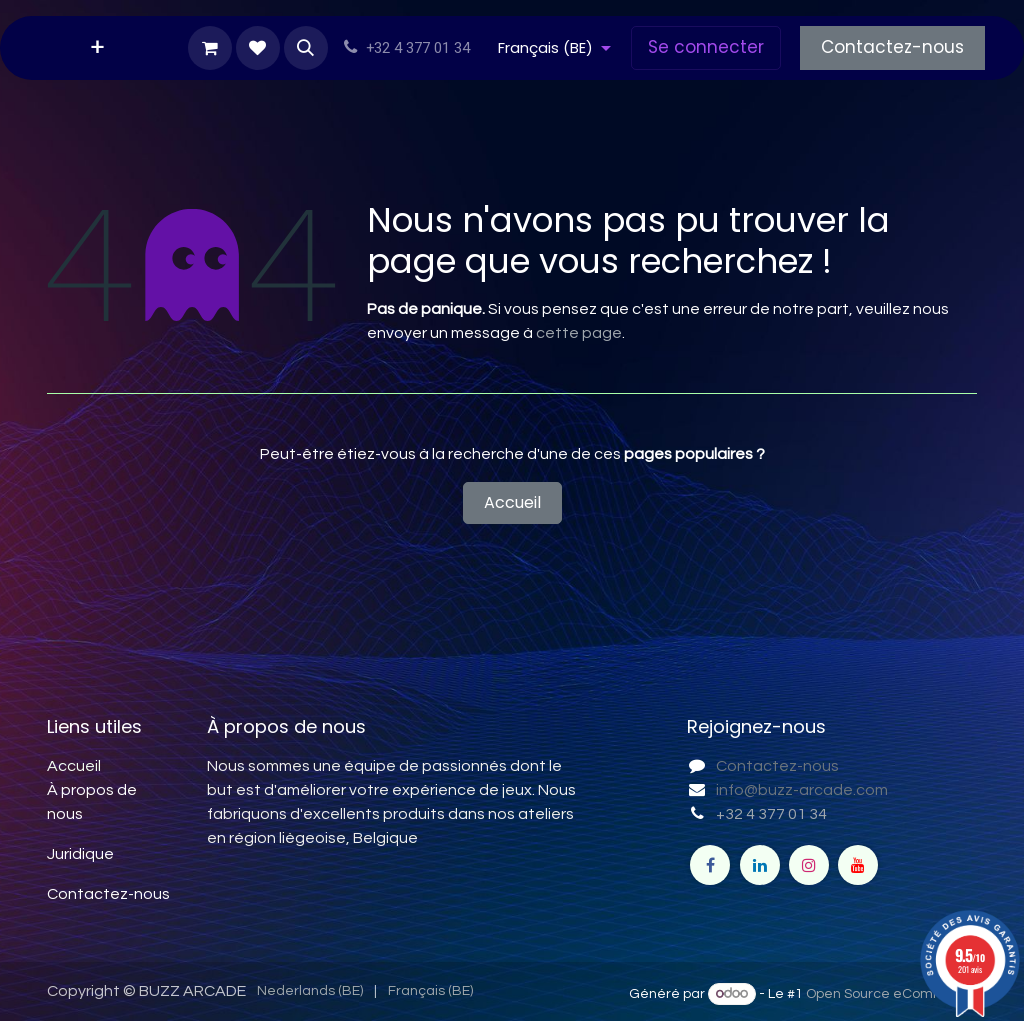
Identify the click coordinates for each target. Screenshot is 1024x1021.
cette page (579, 333)
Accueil (512, 502)
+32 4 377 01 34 (771, 814)
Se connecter (706, 47)
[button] (306, 48)
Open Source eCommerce (891, 994)
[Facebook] (710, 865)
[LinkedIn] (760, 865)
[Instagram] (809, 865)
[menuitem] (97, 48)
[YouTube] (858, 865)
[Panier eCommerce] (210, 48)
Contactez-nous (892, 47)
